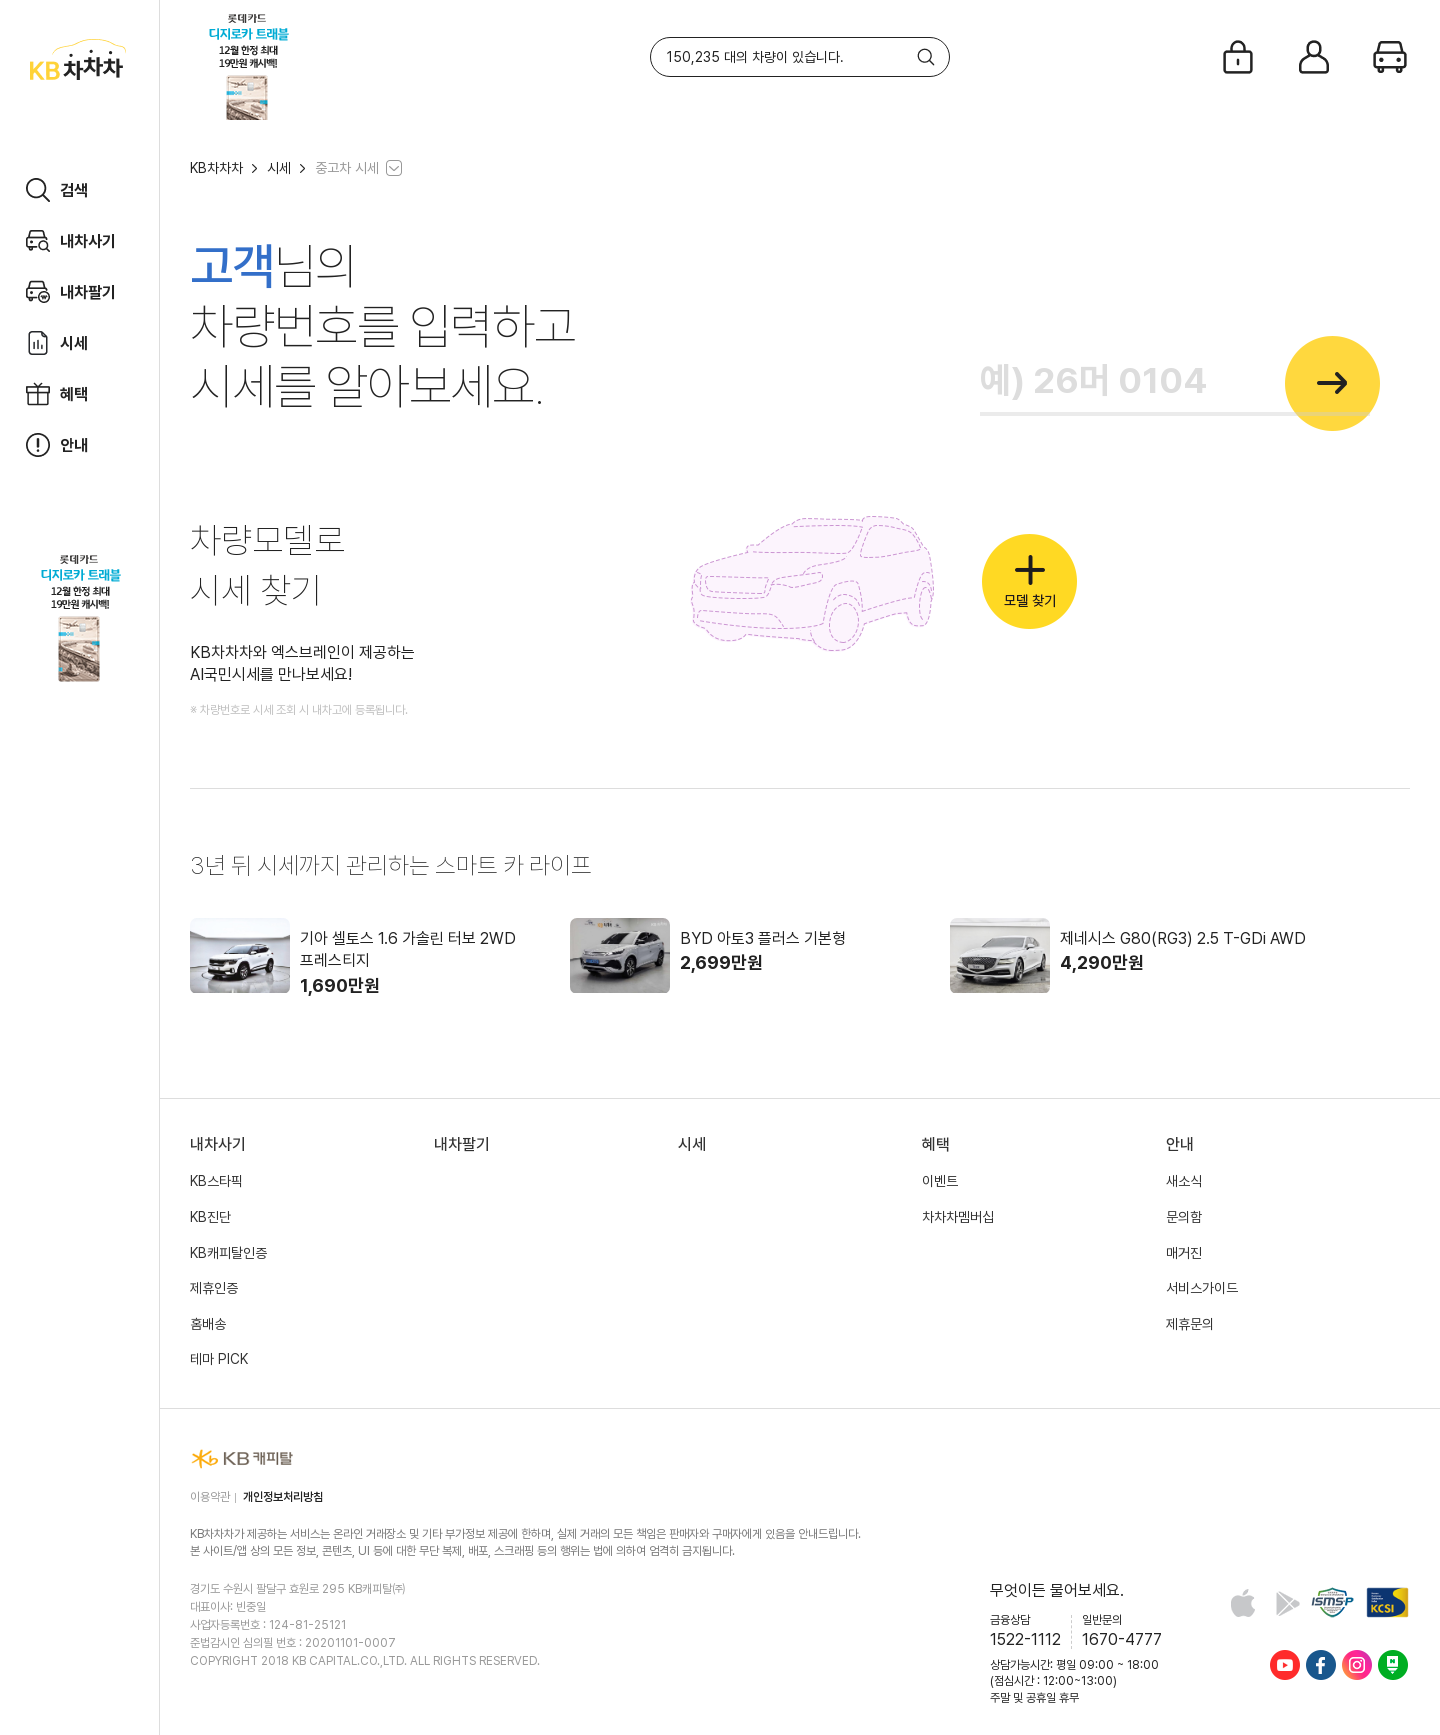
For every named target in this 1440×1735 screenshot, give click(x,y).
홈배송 (208, 1324)
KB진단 (210, 1217)
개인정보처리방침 (283, 1497)
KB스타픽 (216, 1181)
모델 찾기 (1029, 581)
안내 (1180, 1144)
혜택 (936, 1144)
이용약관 (210, 1497)
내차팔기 (462, 1144)
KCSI (1387, 1602)
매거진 (1184, 1253)
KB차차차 (216, 168)
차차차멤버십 (958, 1217)
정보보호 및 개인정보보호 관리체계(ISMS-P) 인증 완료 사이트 (1332, 1602)
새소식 (1184, 1181)
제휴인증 (214, 1288)
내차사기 (218, 1144)
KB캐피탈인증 (228, 1253)
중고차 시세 (347, 168)
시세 (279, 168)
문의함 (1184, 1217)
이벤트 (940, 1181)
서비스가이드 (1202, 1288)
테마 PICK (219, 1359)
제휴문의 (1190, 1324)
